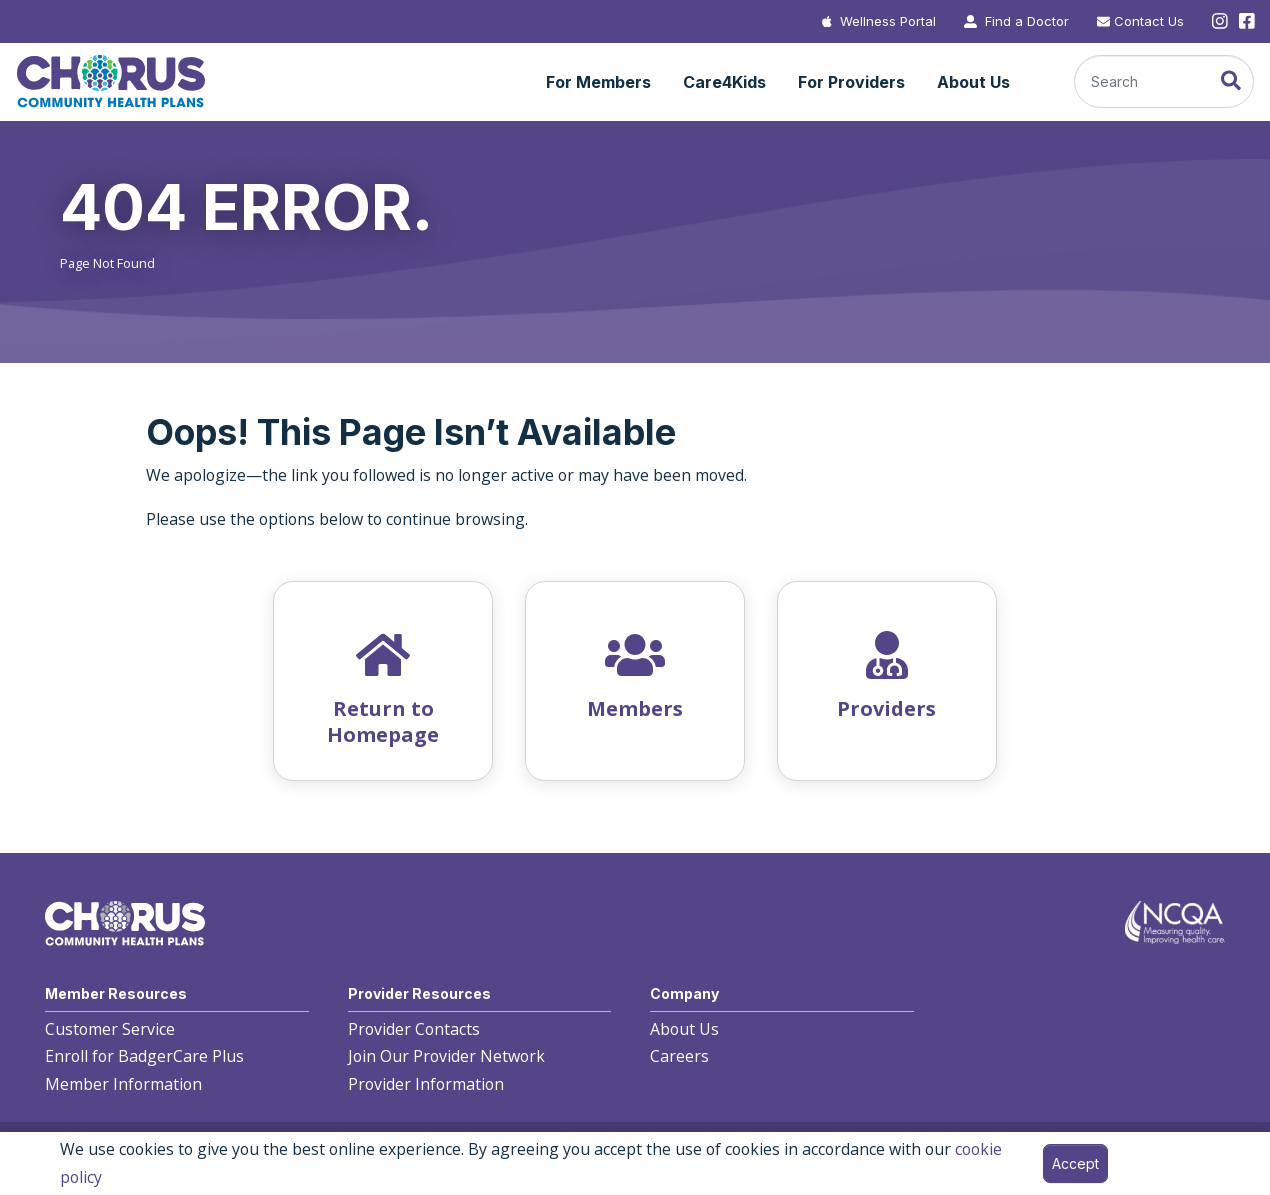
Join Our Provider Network (446, 1056)
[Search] (1164, 81)
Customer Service (110, 1029)
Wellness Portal (888, 21)
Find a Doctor (1027, 21)
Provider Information (426, 1084)
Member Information (123, 1084)
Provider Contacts (414, 1029)
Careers (679, 1056)
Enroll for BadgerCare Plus (144, 1056)
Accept (1075, 1163)
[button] (598, 83)
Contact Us (1149, 21)
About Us (684, 1029)
